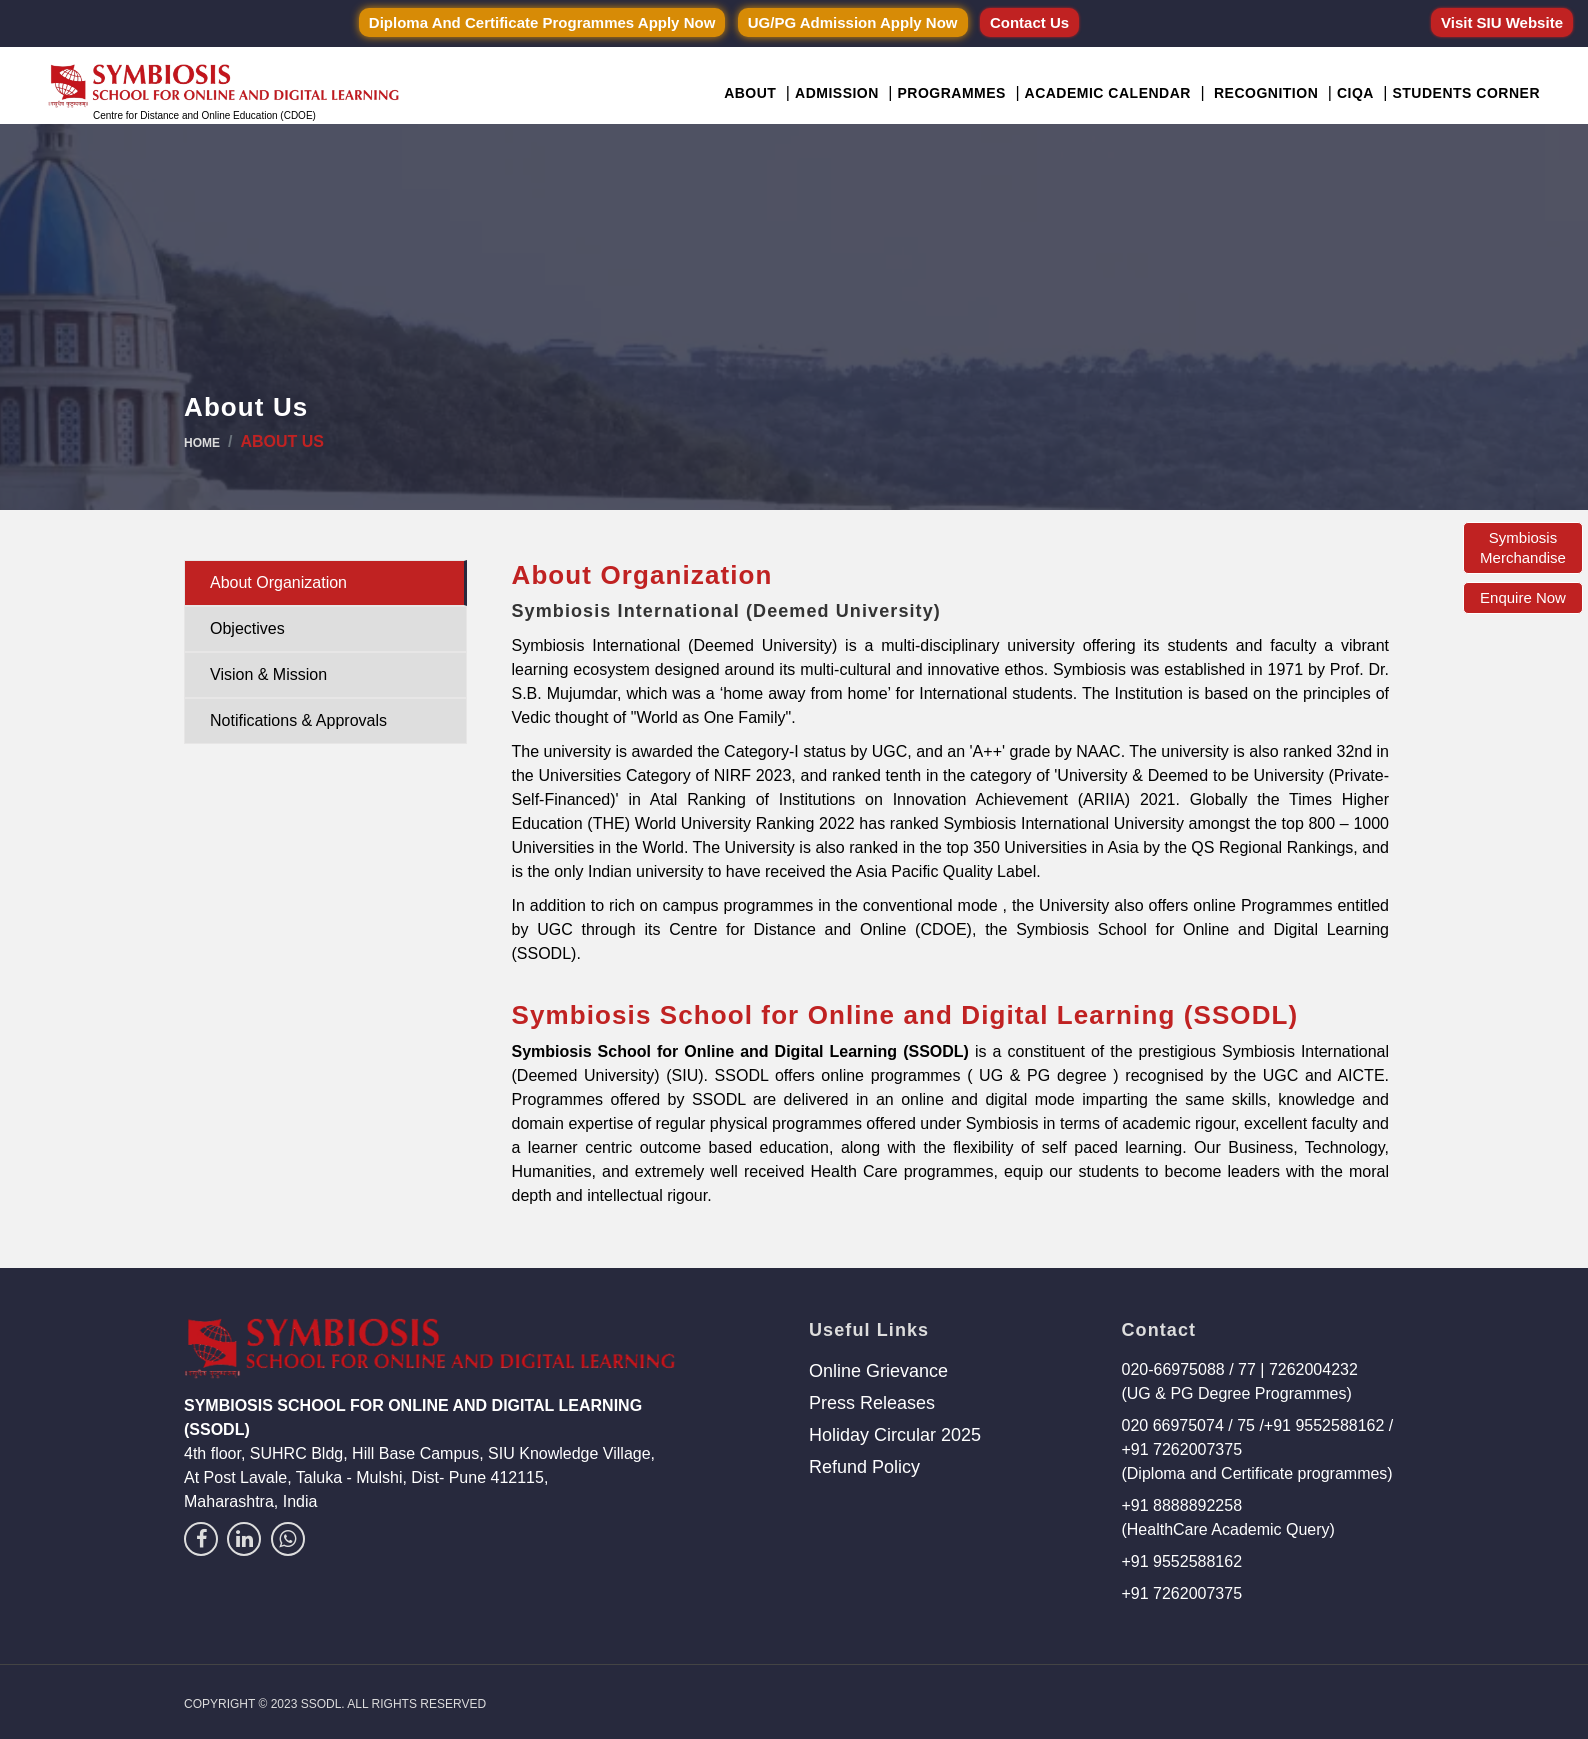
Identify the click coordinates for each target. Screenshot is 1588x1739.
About (750, 93)
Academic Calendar (1108, 93)
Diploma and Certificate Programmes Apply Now (542, 22)
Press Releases (872, 1403)
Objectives (247, 628)
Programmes (951, 93)
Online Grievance (878, 1371)
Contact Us (1029, 22)
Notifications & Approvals (298, 720)
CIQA (1355, 93)
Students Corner (1466, 93)
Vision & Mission (268, 674)
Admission (837, 93)
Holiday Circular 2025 (895, 1435)
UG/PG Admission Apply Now (853, 22)
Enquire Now (1523, 597)
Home (202, 443)
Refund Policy (864, 1467)
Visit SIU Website (1502, 22)
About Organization (278, 582)
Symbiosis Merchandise (1523, 547)
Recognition (1266, 93)
